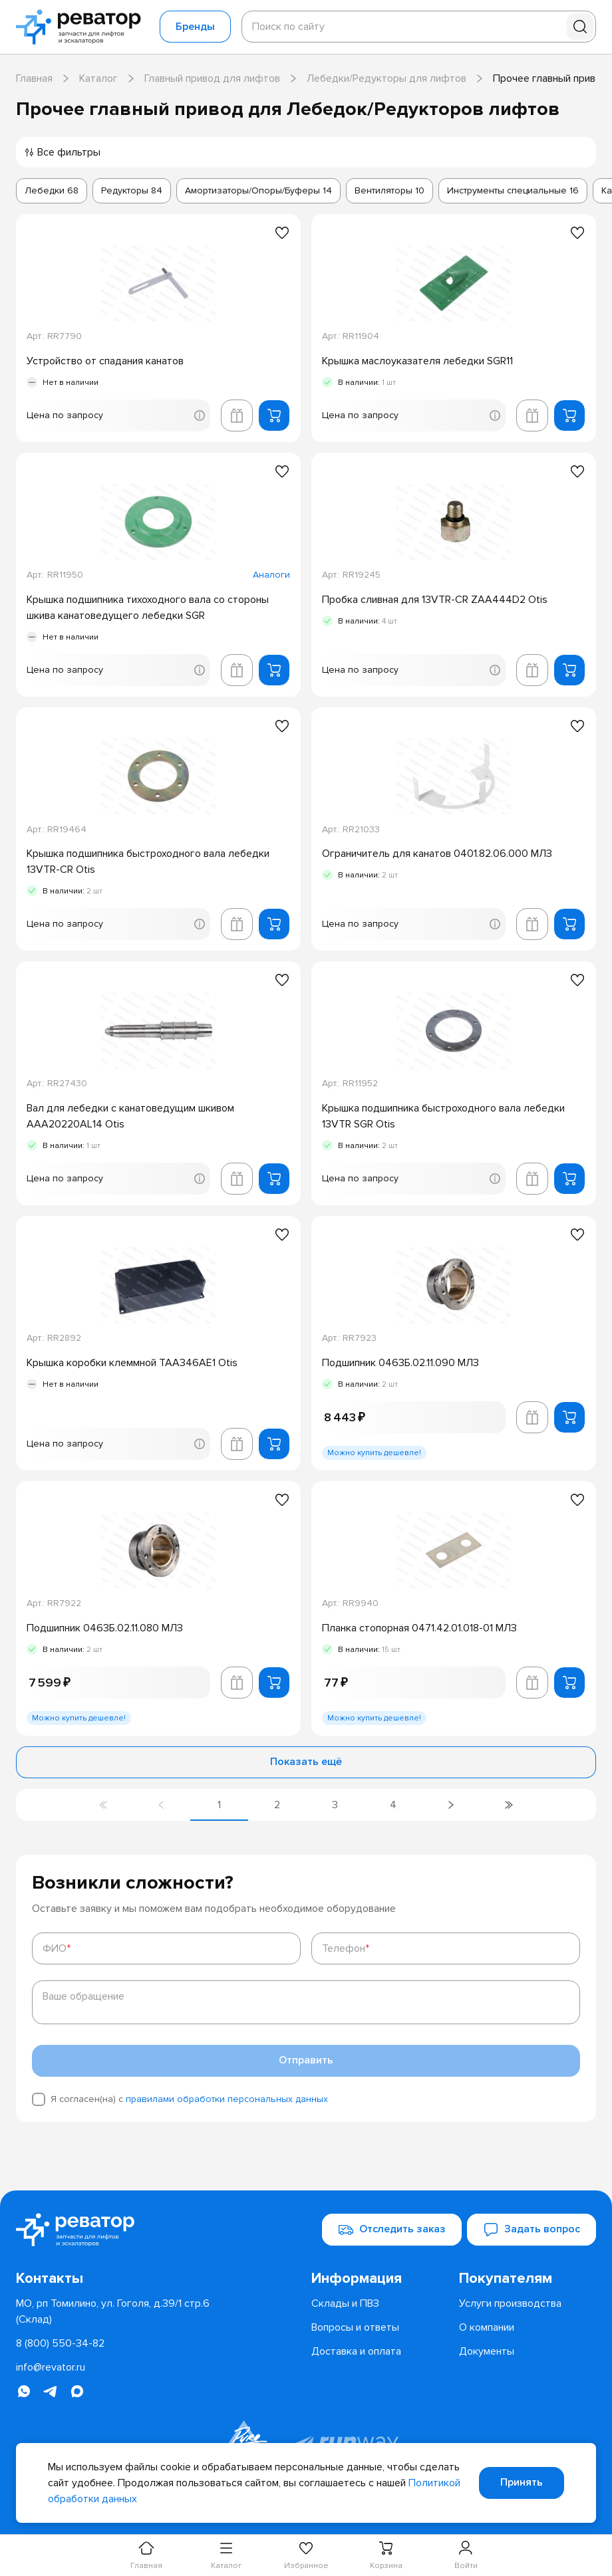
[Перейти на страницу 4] (393, 1805)
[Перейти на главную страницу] (82, 27)
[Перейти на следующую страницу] (451, 1805)
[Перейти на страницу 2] (277, 1805)
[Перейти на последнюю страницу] (509, 1805)
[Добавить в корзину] (274, 415)
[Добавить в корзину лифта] (237, 415)
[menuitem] (379, 2278)
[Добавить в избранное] (282, 233)
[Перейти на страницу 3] (335, 1805)
